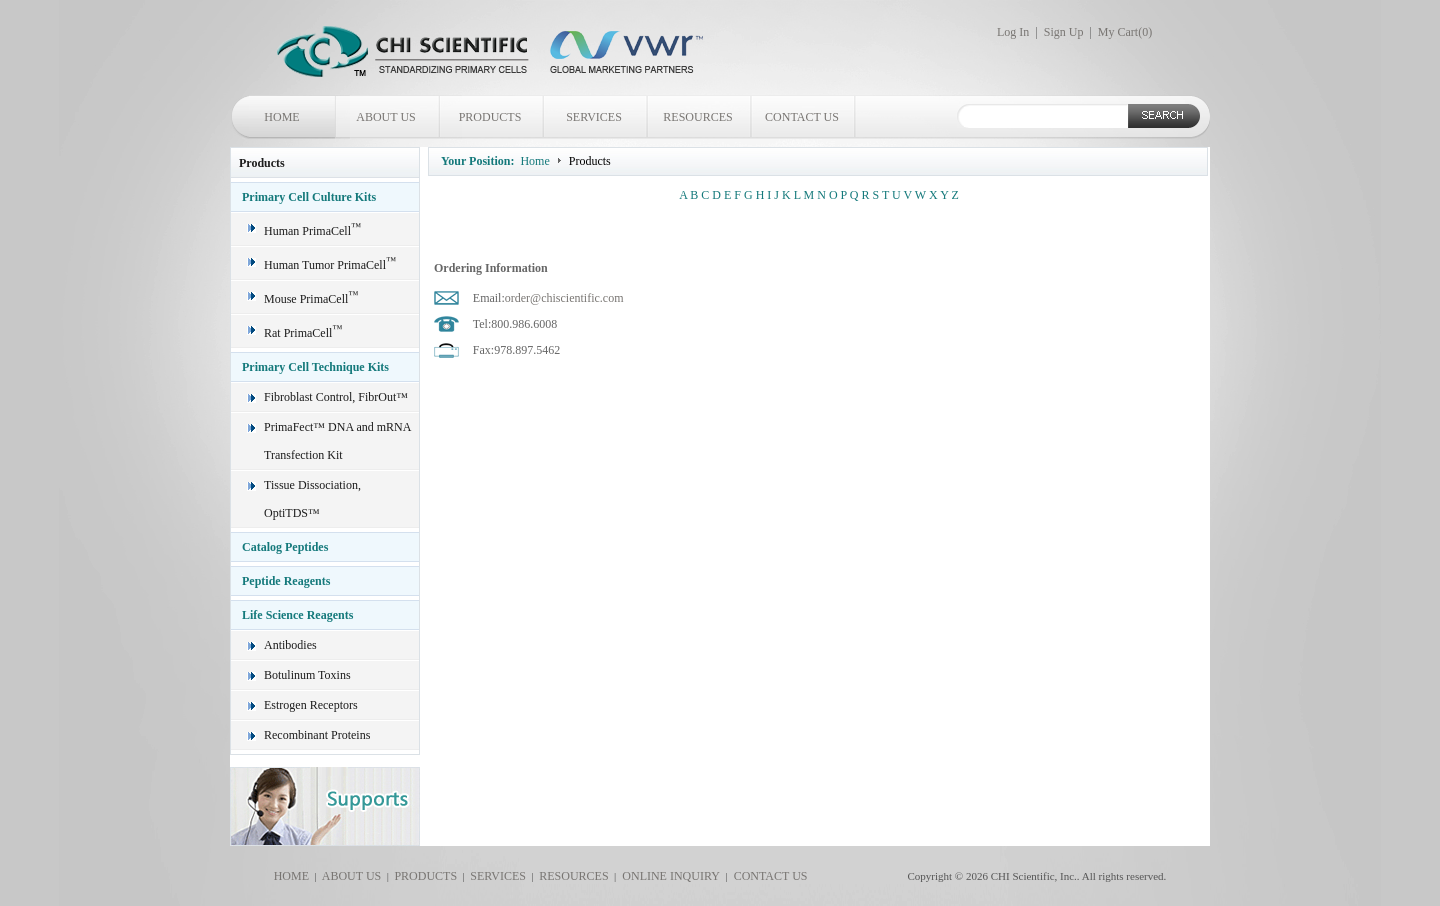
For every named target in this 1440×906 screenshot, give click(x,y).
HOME (281, 117)
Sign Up (1064, 32)
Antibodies (290, 645)
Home (534, 161)
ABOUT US (385, 117)
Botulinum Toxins (307, 675)
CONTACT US (802, 117)
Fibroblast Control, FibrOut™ (336, 397)
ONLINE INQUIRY (668, 876)
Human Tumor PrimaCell (330, 265)
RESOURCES (697, 117)
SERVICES (594, 117)
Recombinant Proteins (317, 735)
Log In (1013, 32)
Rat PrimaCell (303, 333)
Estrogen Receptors (311, 705)
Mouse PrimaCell (311, 299)
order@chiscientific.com (564, 298)
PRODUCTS (490, 117)
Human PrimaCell (312, 231)
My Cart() (1125, 32)
